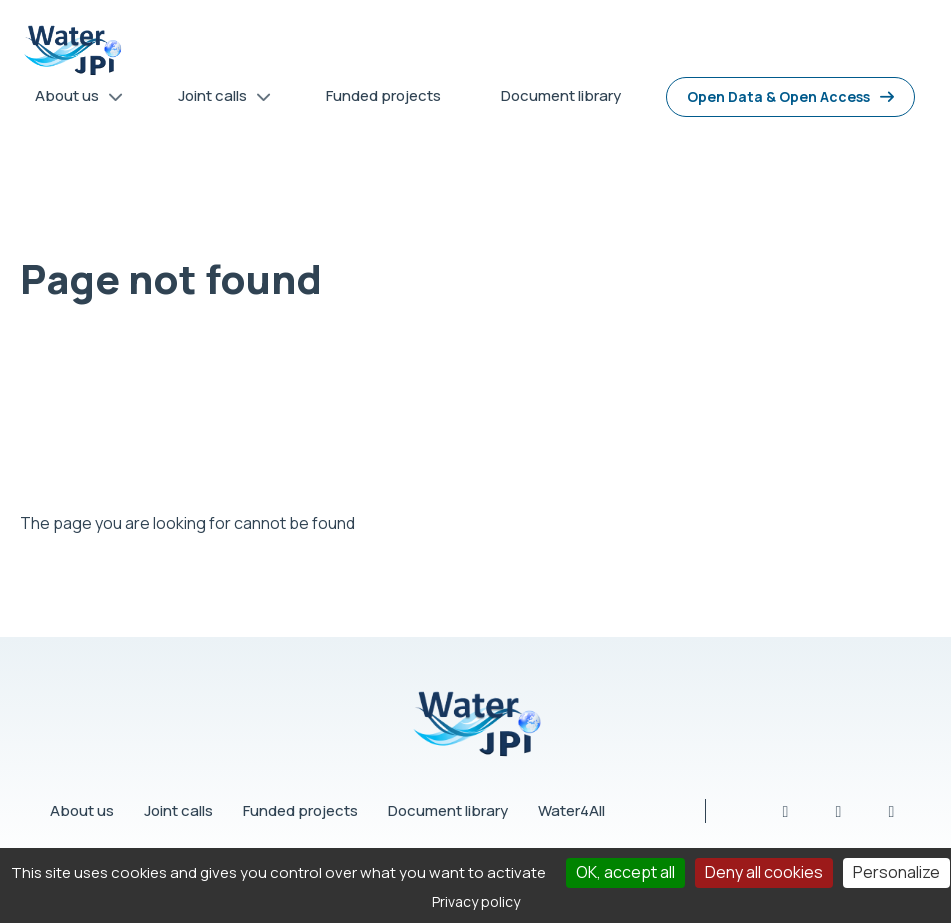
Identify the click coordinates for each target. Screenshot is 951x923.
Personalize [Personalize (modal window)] (896, 872)
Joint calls (178, 810)
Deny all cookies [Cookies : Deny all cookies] (764, 872)
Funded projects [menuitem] (383, 95)
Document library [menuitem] (561, 95)
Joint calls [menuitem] (217, 99)
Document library (448, 810)
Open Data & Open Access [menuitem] (778, 96)
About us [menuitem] (72, 99)
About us (82, 810)
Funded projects (300, 810)
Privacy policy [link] (476, 901)
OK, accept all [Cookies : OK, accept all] (625, 872)
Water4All (571, 810)
